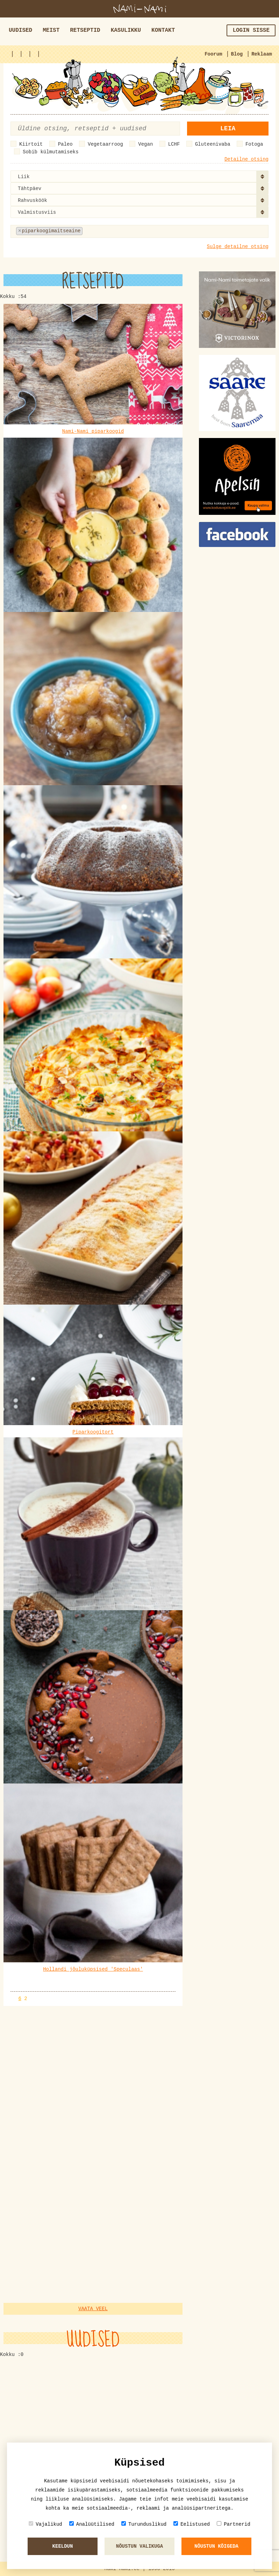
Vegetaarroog (105, 144)
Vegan (145, 144)
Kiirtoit (31, 144)
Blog (237, 54)
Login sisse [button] (251, 30)
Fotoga (254, 144)
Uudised (20, 30)
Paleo (65, 144)
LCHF (174, 144)
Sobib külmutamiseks (51, 152)
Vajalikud (45, 2524)
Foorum (213, 54)
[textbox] (118, 231)
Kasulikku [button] (126, 30)
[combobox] (139, 176)
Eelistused (191, 2524)
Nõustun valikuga (139, 2546)
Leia (227, 128)
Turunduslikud (143, 2524)
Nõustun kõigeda (216, 2546)
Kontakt (163, 30)
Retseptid (85, 30)
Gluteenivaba (212, 144)
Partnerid (233, 2524)
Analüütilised (91, 2524)
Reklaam (261, 54)
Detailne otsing (246, 159)
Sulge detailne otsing (238, 246)
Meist (51, 30)
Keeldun (62, 2546)
